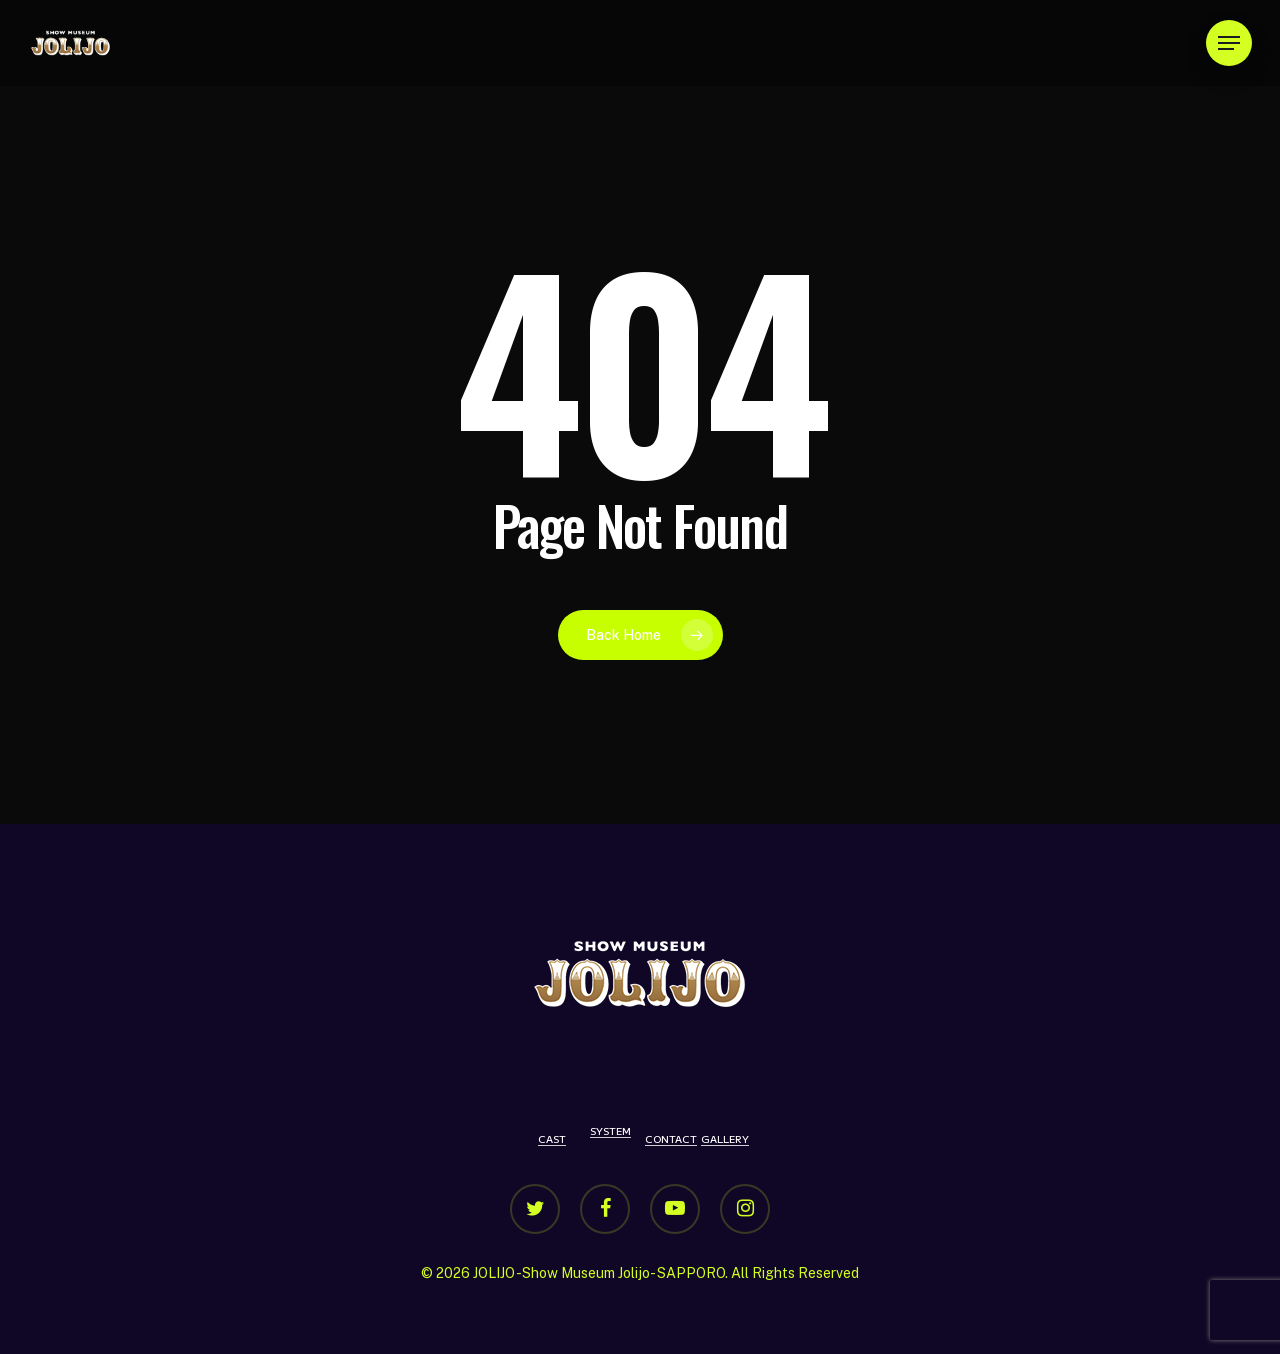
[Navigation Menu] (1229, 43)
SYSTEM (610, 1131)
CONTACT (671, 1139)
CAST (552, 1139)
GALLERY (725, 1139)
